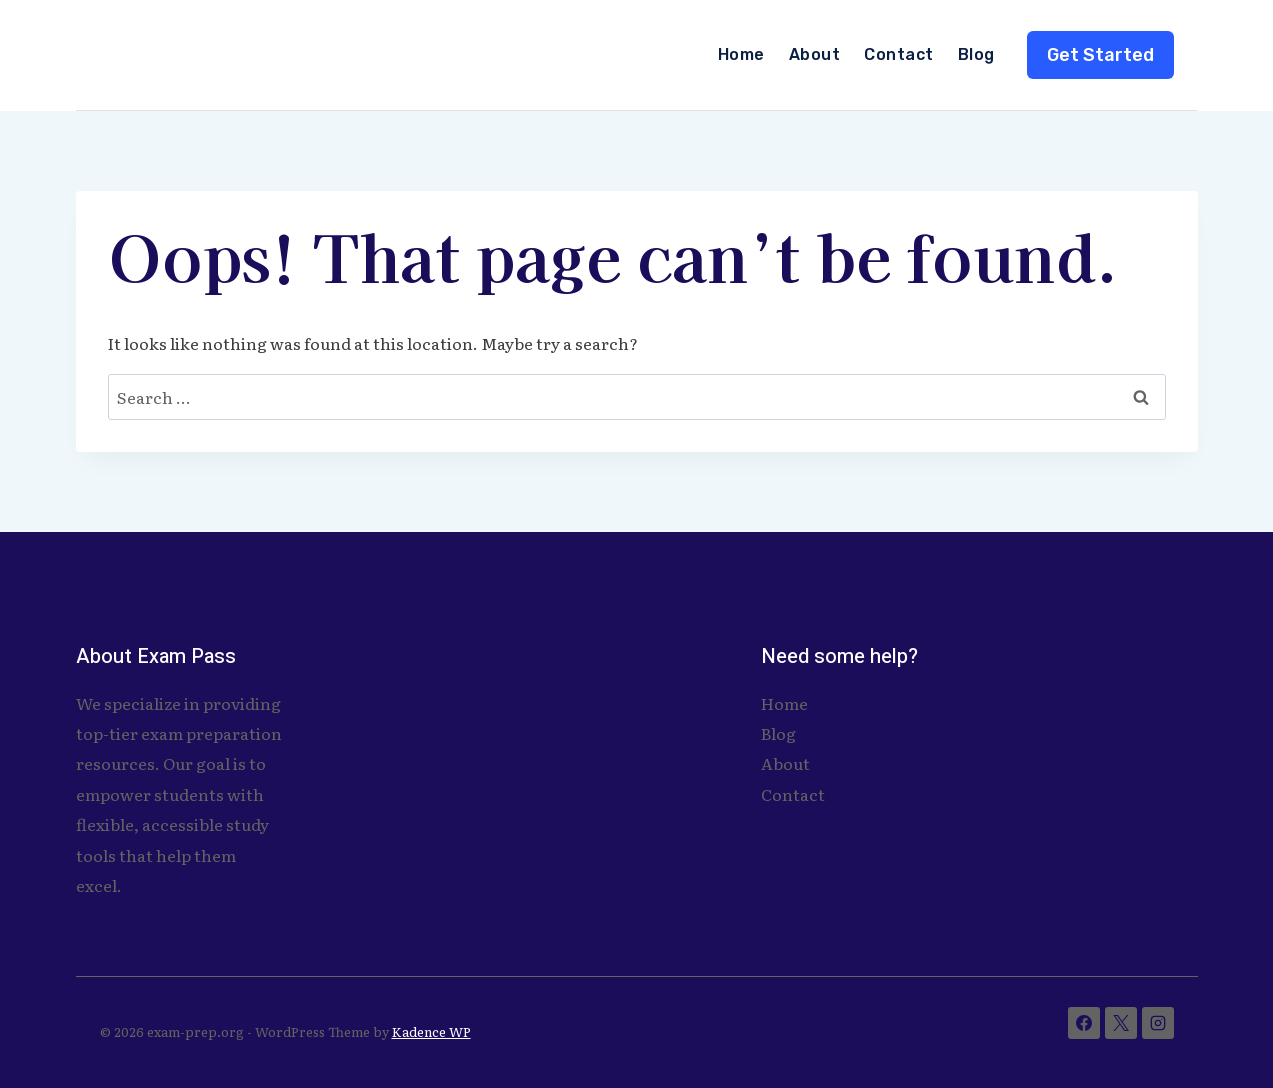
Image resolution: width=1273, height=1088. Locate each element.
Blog (976, 54)
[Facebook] (1084, 1023)
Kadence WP (431, 1031)
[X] (1121, 1023)
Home (741, 54)
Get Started (1100, 55)
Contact (898, 54)
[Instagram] (1158, 1023)
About (814, 54)
